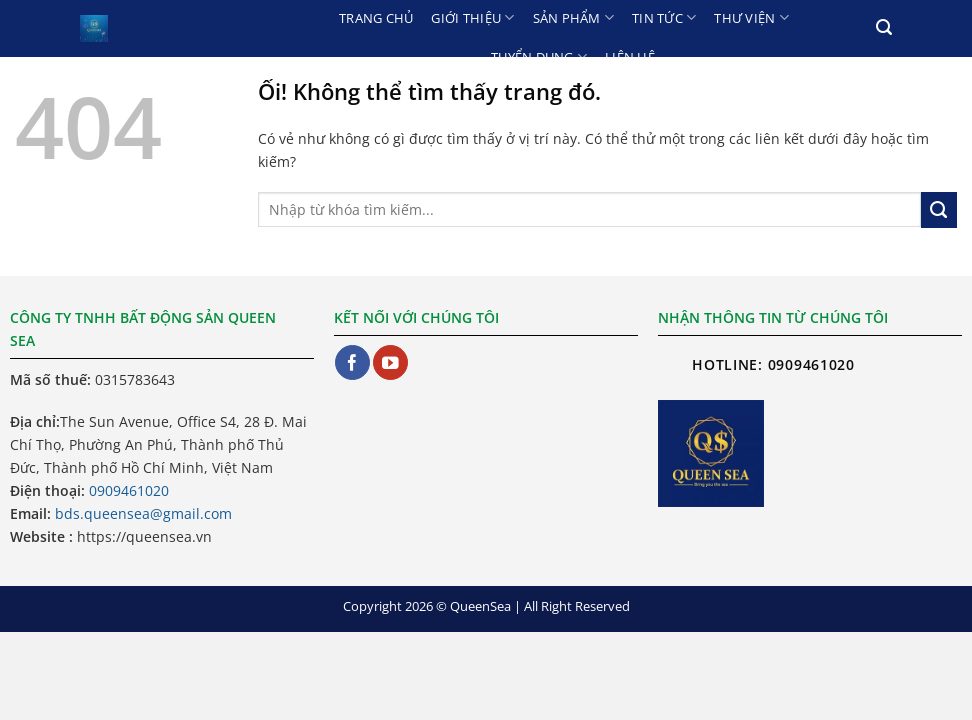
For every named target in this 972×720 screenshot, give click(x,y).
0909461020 (129, 490)
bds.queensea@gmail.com (143, 513)
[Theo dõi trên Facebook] (352, 362)
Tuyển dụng (539, 56)
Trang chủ (376, 18)
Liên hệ (630, 57)
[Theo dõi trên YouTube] (390, 362)
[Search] (884, 27)
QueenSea (480, 606)
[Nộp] (939, 210)
